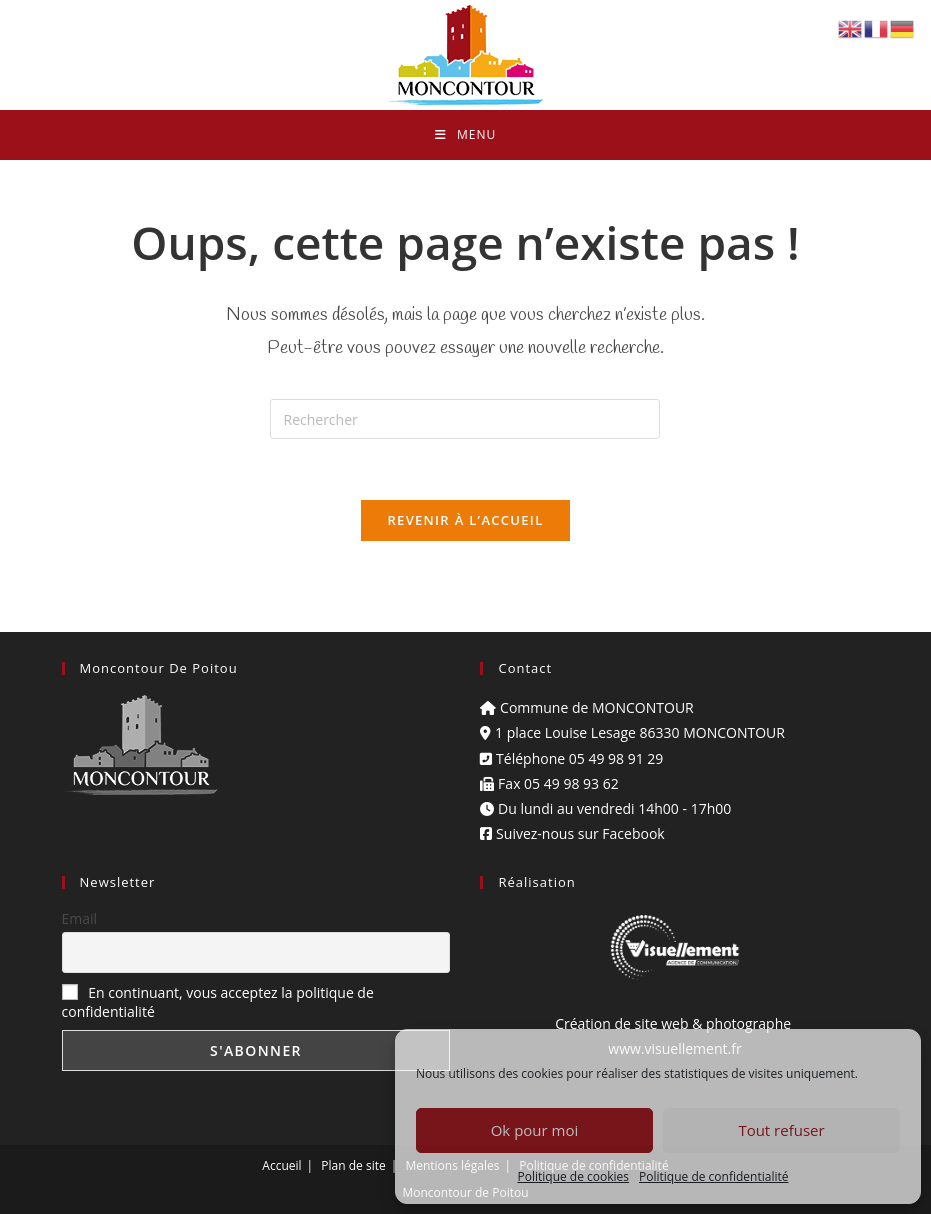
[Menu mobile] (465, 135)
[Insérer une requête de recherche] (465, 419)
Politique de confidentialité (713, 1176)
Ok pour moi (535, 1130)
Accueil (281, 1165)
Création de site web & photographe (675, 1023)
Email (80, 918)
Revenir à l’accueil (465, 520)
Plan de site (353, 1165)
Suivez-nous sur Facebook (572, 833)
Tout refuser (781, 1130)
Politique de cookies (574, 1176)
